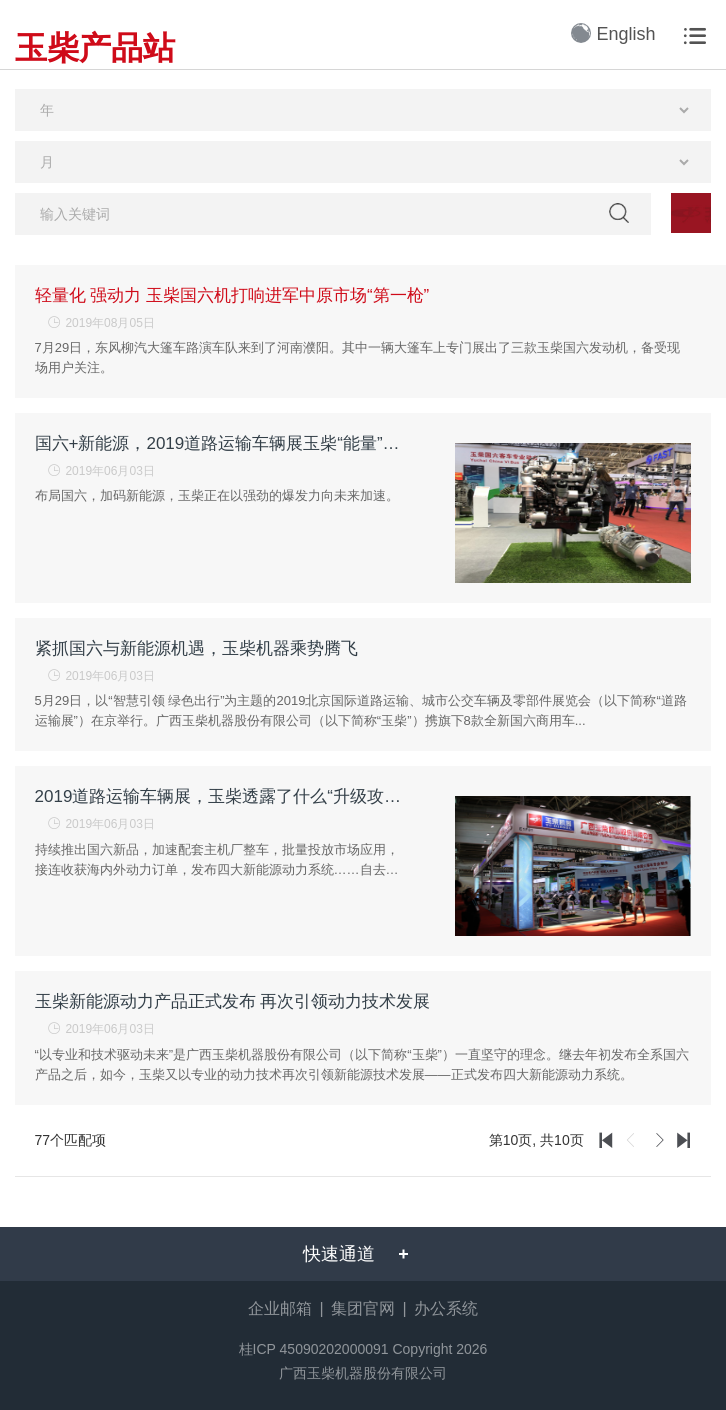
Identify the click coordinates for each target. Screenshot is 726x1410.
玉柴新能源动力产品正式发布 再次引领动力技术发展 (233, 1001)
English (613, 33)
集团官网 (363, 1308)
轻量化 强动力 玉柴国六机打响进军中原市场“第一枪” (232, 295)
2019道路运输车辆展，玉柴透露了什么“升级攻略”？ (222, 796)
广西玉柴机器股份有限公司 (363, 1373)
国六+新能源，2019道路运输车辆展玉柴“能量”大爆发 (222, 443)
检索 (619, 213)
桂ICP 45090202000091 (314, 1349)
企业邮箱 (280, 1308)
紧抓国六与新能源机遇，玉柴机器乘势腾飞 (196, 648)
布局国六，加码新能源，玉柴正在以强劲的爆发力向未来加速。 (217, 495)
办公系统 (446, 1308)
